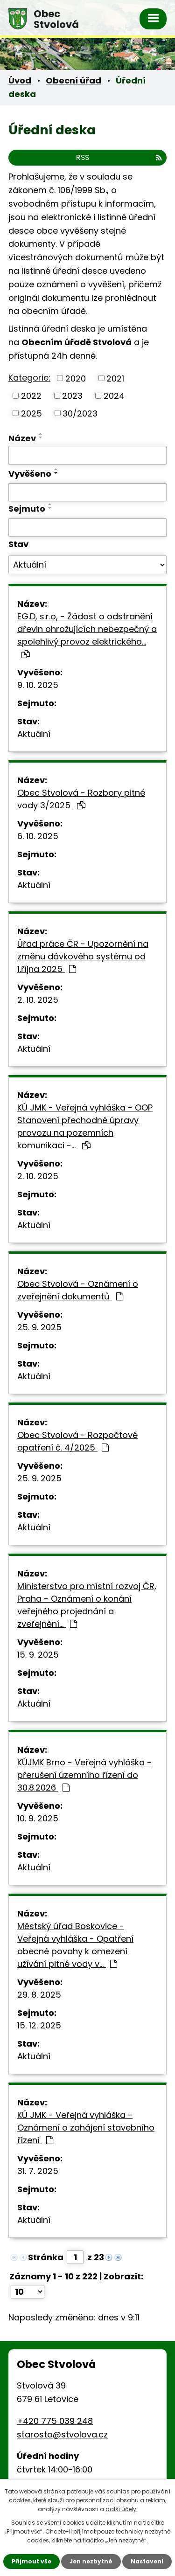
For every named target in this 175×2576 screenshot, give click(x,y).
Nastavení (147, 2561)
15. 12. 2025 (39, 2025)
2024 (114, 396)
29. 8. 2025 (39, 1994)
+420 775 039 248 (55, 2421)
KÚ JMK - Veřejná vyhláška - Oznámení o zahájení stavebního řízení (85, 2127)
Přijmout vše (31, 2561)
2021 (115, 378)
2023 (72, 396)
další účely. (121, 2509)
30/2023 (80, 413)
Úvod (19, 80)
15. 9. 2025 (38, 1654)
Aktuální (33, 734)
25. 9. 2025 (39, 1327)
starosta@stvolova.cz (62, 2434)
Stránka (45, 2257)
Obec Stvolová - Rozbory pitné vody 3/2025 (81, 799)
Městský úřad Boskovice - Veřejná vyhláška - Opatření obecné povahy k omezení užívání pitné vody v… (75, 1945)
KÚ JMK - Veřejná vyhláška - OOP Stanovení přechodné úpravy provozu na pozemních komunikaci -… (85, 1126)
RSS (119, 157)
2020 (75, 378)
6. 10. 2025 (37, 836)
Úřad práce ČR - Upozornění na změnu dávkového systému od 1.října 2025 (82, 956)
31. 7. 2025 (37, 2171)
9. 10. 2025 (37, 685)
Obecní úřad (73, 80)
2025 (31, 413)
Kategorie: (29, 377)
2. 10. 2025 (37, 1000)
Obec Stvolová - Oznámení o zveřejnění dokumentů (77, 1290)
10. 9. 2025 (37, 1818)
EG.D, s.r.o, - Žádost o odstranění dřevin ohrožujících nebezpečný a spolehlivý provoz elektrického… (87, 635)
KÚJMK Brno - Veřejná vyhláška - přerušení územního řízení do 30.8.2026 (84, 1775)
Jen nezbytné (91, 2561)
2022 (31, 396)
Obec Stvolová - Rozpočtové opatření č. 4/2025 (77, 1441)
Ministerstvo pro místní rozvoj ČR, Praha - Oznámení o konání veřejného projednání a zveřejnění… (86, 1605)
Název (22, 438)
